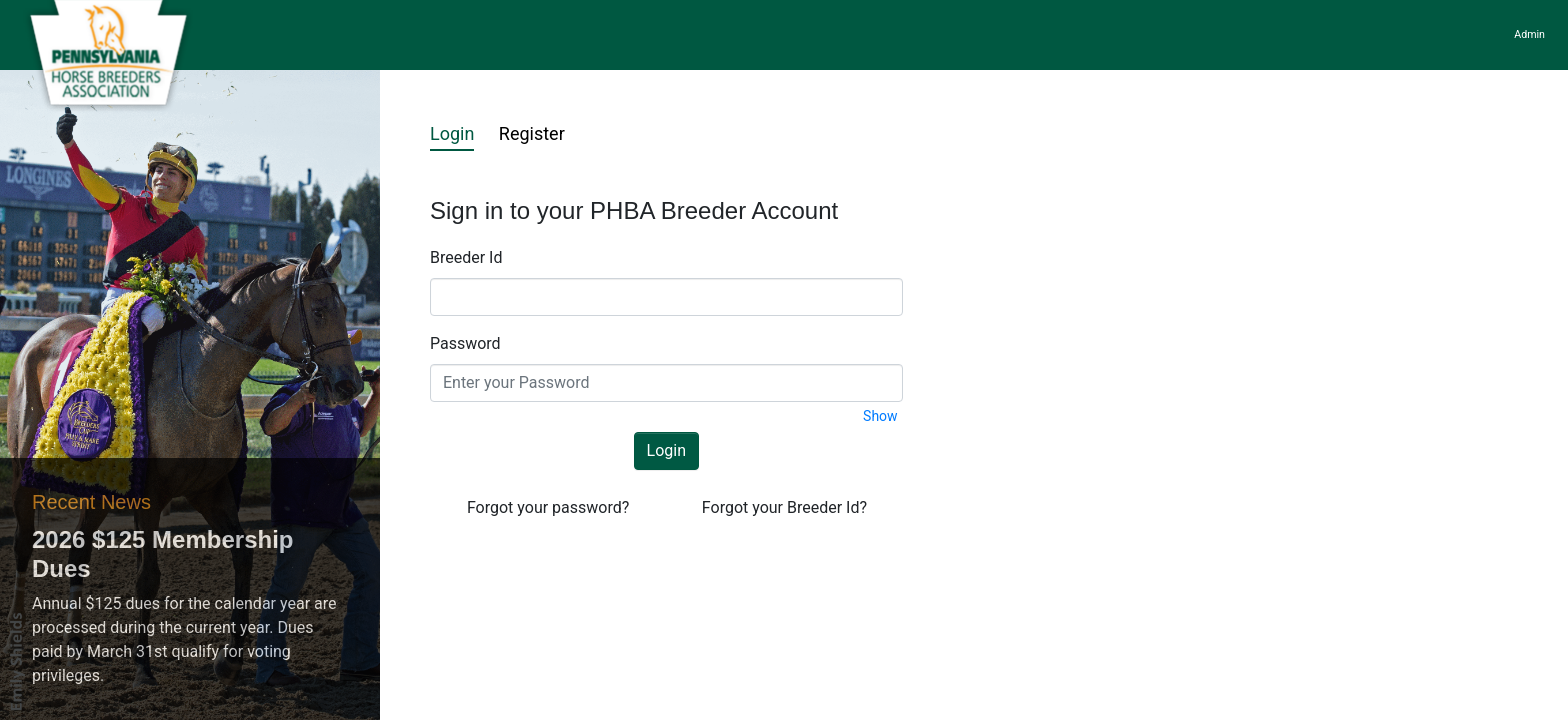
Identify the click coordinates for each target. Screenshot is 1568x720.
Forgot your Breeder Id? (784, 507)
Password (465, 343)
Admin (1529, 34)
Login (452, 133)
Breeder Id (466, 257)
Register (532, 133)
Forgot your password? (548, 507)
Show (880, 416)
